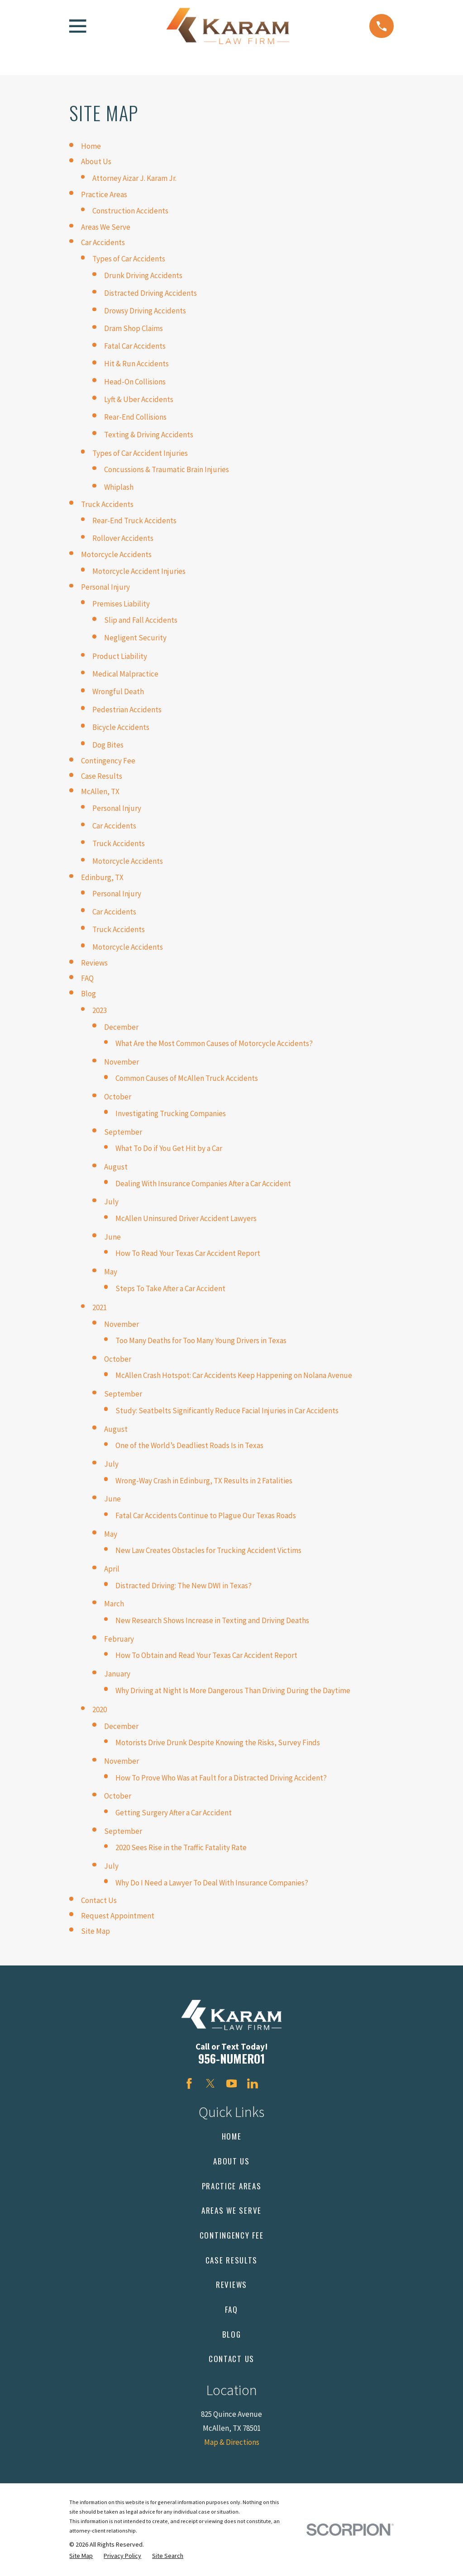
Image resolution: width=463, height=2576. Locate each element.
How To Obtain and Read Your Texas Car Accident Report (206, 1655)
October (117, 1097)
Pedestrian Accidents (127, 710)
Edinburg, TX (102, 877)
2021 (99, 1307)
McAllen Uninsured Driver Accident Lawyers (186, 1218)
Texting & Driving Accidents (148, 435)
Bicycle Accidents (120, 727)
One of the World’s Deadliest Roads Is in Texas (189, 1445)
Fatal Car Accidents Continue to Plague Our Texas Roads (205, 1515)
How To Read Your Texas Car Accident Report (187, 1253)
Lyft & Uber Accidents (138, 399)
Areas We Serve (105, 227)
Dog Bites (108, 745)
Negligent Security (135, 638)
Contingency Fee (108, 761)
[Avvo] (273, 2083)
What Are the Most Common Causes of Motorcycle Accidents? (214, 1043)
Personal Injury (105, 587)
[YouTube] (231, 2083)
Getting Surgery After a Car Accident (173, 1813)
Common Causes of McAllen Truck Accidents (186, 1078)
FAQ (87, 978)
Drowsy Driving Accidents (145, 311)
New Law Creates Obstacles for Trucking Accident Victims (208, 1550)
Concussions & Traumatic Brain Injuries (166, 469)
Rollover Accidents (122, 538)
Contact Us (99, 1900)
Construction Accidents (130, 211)
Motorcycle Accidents (116, 554)
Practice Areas (104, 194)
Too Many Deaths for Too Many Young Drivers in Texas (200, 1340)
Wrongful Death (118, 691)
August (116, 1167)
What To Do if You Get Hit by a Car (168, 1148)
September (123, 1132)
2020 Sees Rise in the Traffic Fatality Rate (181, 1847)
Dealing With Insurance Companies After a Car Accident (203, 1184)
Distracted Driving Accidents (150, 293)
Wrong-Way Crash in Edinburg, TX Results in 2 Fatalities (203, 1481)
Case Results (101, 776)
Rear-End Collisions (135, 417)
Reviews (94, 963)
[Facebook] (189, 2083)
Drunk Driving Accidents (143, 275)
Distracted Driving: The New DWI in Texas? (183, 1586)
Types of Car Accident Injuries (140, 453)
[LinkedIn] (252, 2083)
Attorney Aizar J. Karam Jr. (134, 178)
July (111, 1202)
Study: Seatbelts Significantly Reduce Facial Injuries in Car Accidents (227, 1411)
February (119, 1639)
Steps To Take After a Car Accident (170, 1288)
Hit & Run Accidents (136, 364)
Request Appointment (117, 1916)
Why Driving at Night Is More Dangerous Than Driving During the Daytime (232, 1690)
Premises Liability (121, 604)
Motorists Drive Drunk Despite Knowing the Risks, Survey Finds (217, 1742)
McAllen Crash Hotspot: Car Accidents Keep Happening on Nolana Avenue (233, 1375)
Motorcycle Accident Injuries (139, 571)
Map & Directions (231, 2442)
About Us (96, 161)
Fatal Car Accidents (135, 346)
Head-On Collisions (135, 382)
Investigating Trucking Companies (170, 1113)
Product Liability (119, 656)
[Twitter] (210, 2083)
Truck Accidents (107, 504)
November (121, 1062)
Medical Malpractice (125, 674)
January (117, 1674)
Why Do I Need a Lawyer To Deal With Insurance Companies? (211, 1883)
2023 (99, 1010)
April (111, 1569)
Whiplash (119, 487)
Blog (88, 994)
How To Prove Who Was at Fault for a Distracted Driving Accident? (221, 1778)
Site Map (95, 1931)
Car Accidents (103, 242)
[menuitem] (81, 2556)
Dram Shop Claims (133, 328)
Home (91, 146)
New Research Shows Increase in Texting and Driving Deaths (212, 1620)
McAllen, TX (100, 791)
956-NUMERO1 (231, 2058)
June (112, 1237)
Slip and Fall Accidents (140, 620)
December (121, 1027)
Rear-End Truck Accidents (134, 521)
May (110, 1272)
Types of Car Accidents (128, 259)
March (114, 1604)
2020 (99, 1709)
